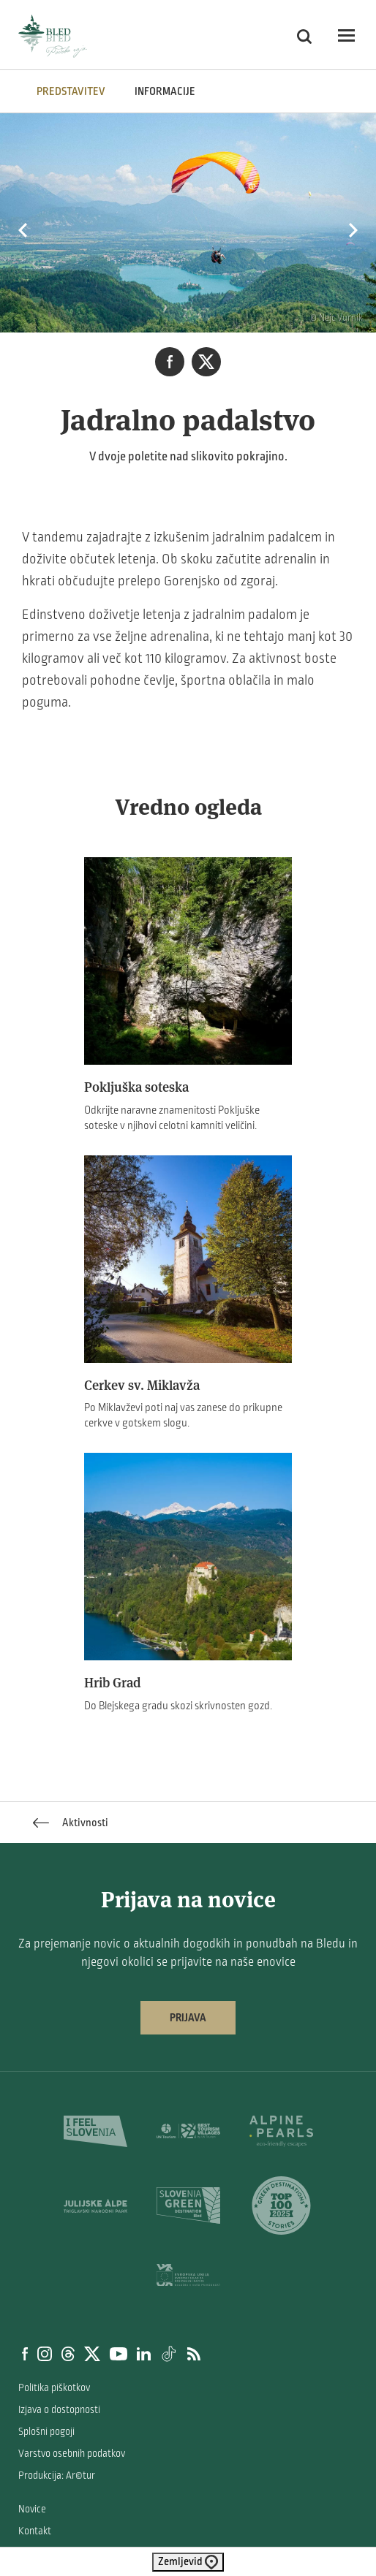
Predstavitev (71, 91)
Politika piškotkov (54, 2387)
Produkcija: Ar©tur (56, 2475)
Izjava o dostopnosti (59, 2409)
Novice (32, 2509)
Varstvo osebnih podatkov (71, 2453)
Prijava (188, 2018)
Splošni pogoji (46, 2431)
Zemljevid (187, 2562)
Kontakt (34, 2531)
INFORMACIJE (165, 91)
